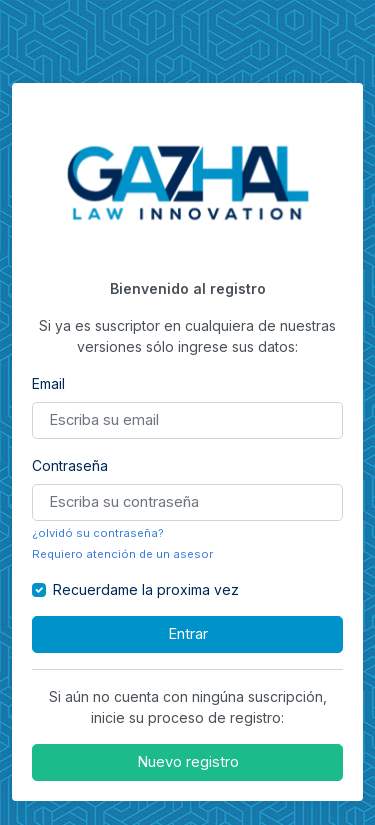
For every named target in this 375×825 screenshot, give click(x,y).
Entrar (188, 634)
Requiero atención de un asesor (122, 554)
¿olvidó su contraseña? (98, 533)
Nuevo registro (188, 762)
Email (48, 383)
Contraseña (70, 465)
